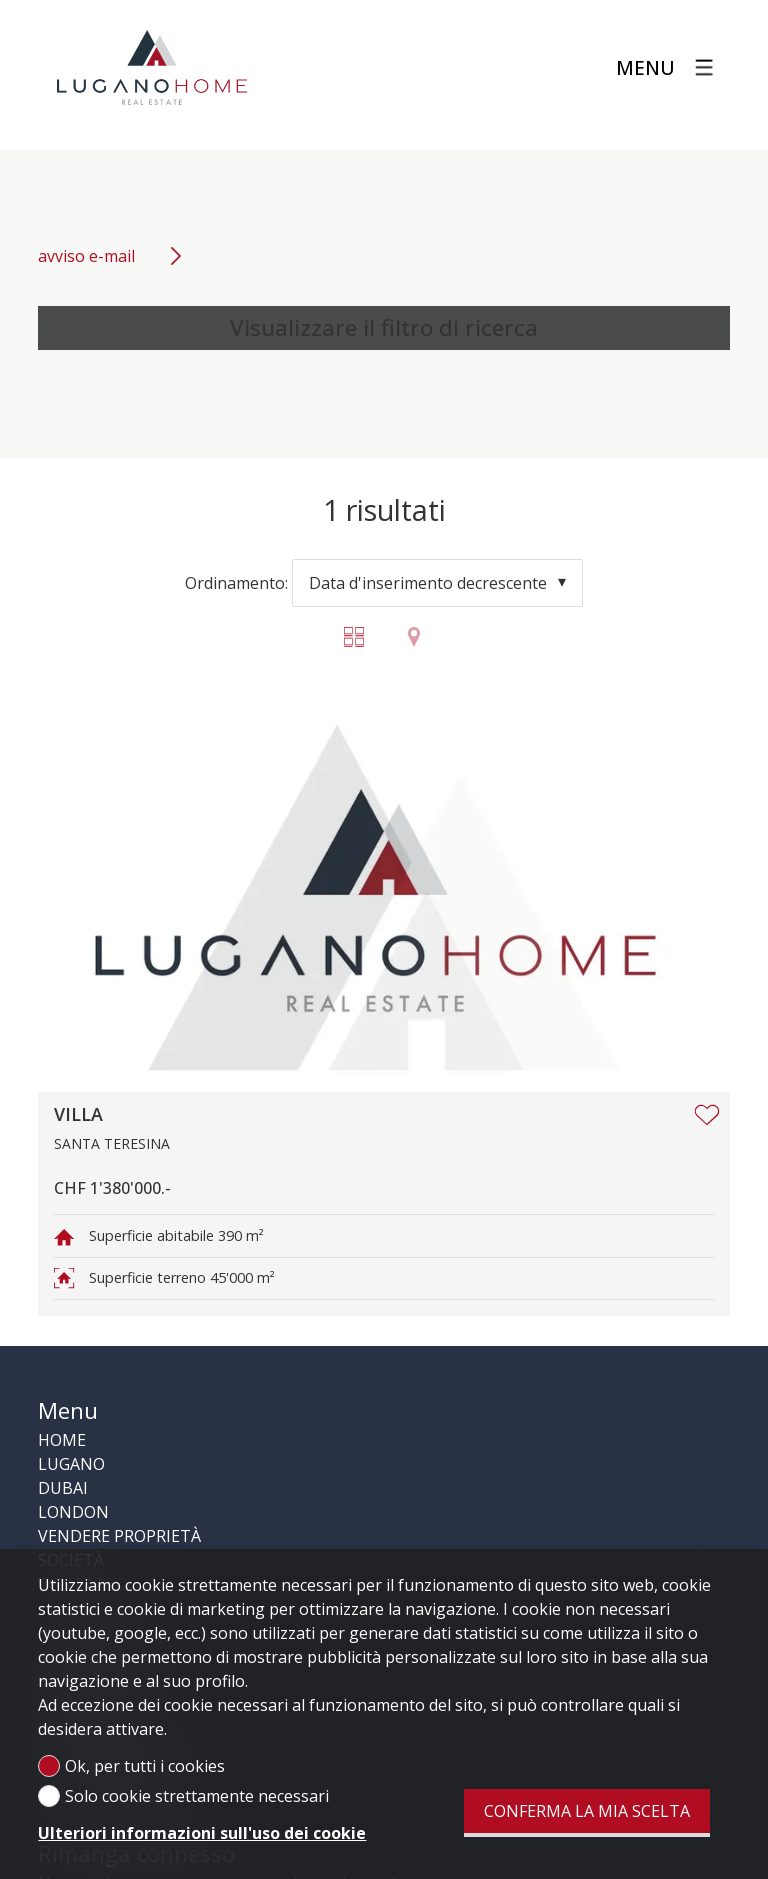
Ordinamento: (236, 583)
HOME (62, 1440)
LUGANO (71, 1464)
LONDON (73, 1512)
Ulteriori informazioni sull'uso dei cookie (202, 1833)
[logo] (152, 68)
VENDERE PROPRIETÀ (119, 1536)
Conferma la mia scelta (587, 1811)
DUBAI (63, 1488)
